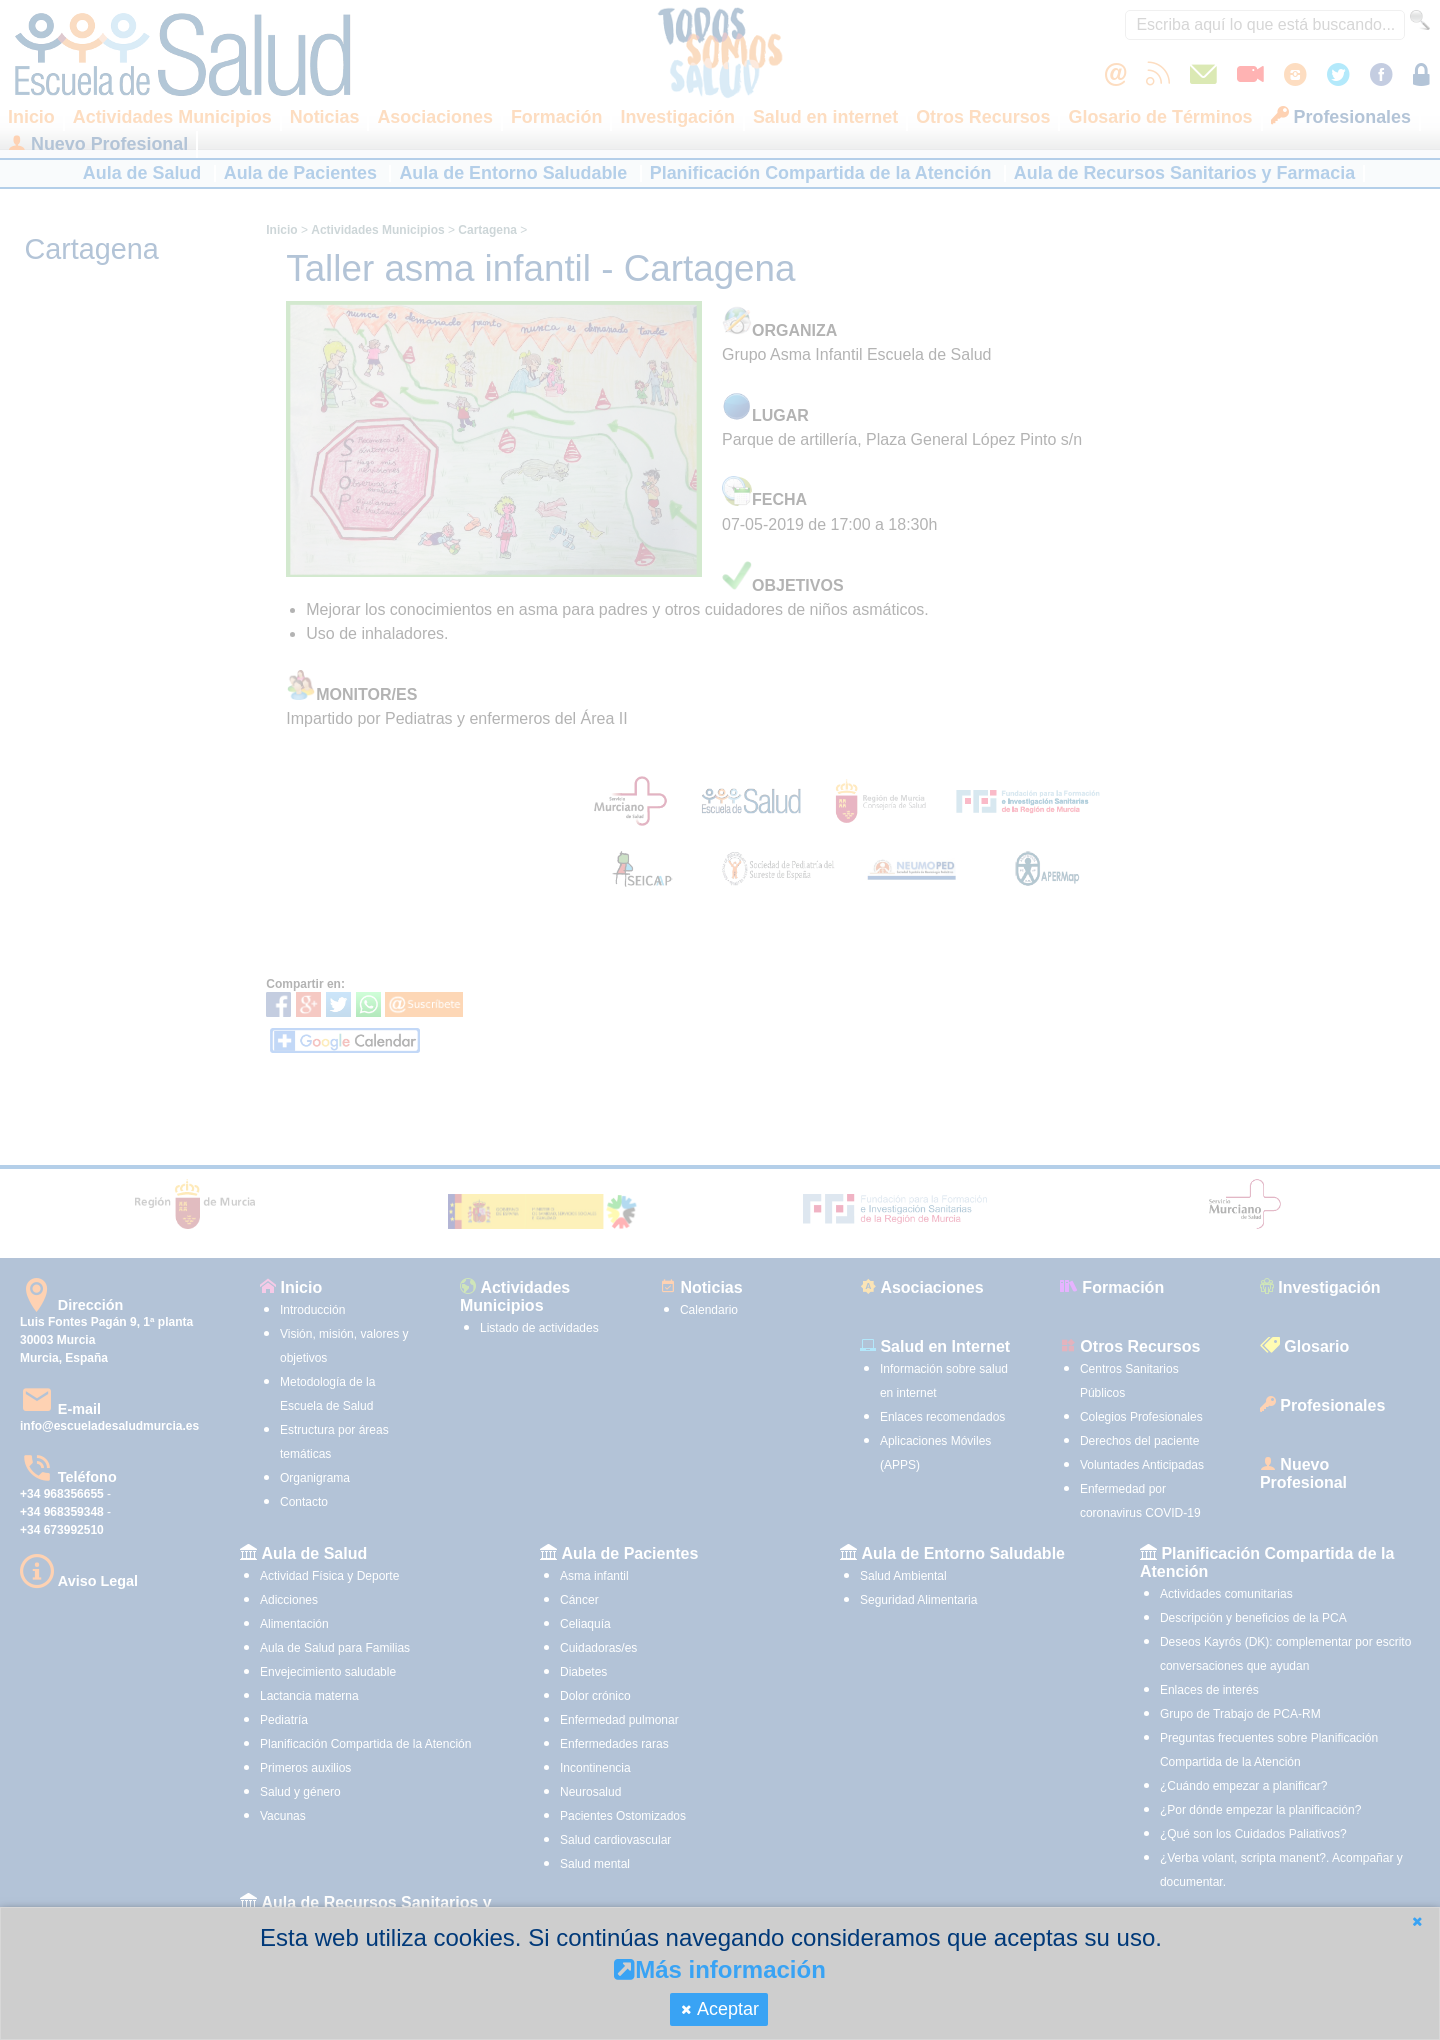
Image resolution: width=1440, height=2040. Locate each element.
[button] (1417, 1921)
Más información (720, 1969)
